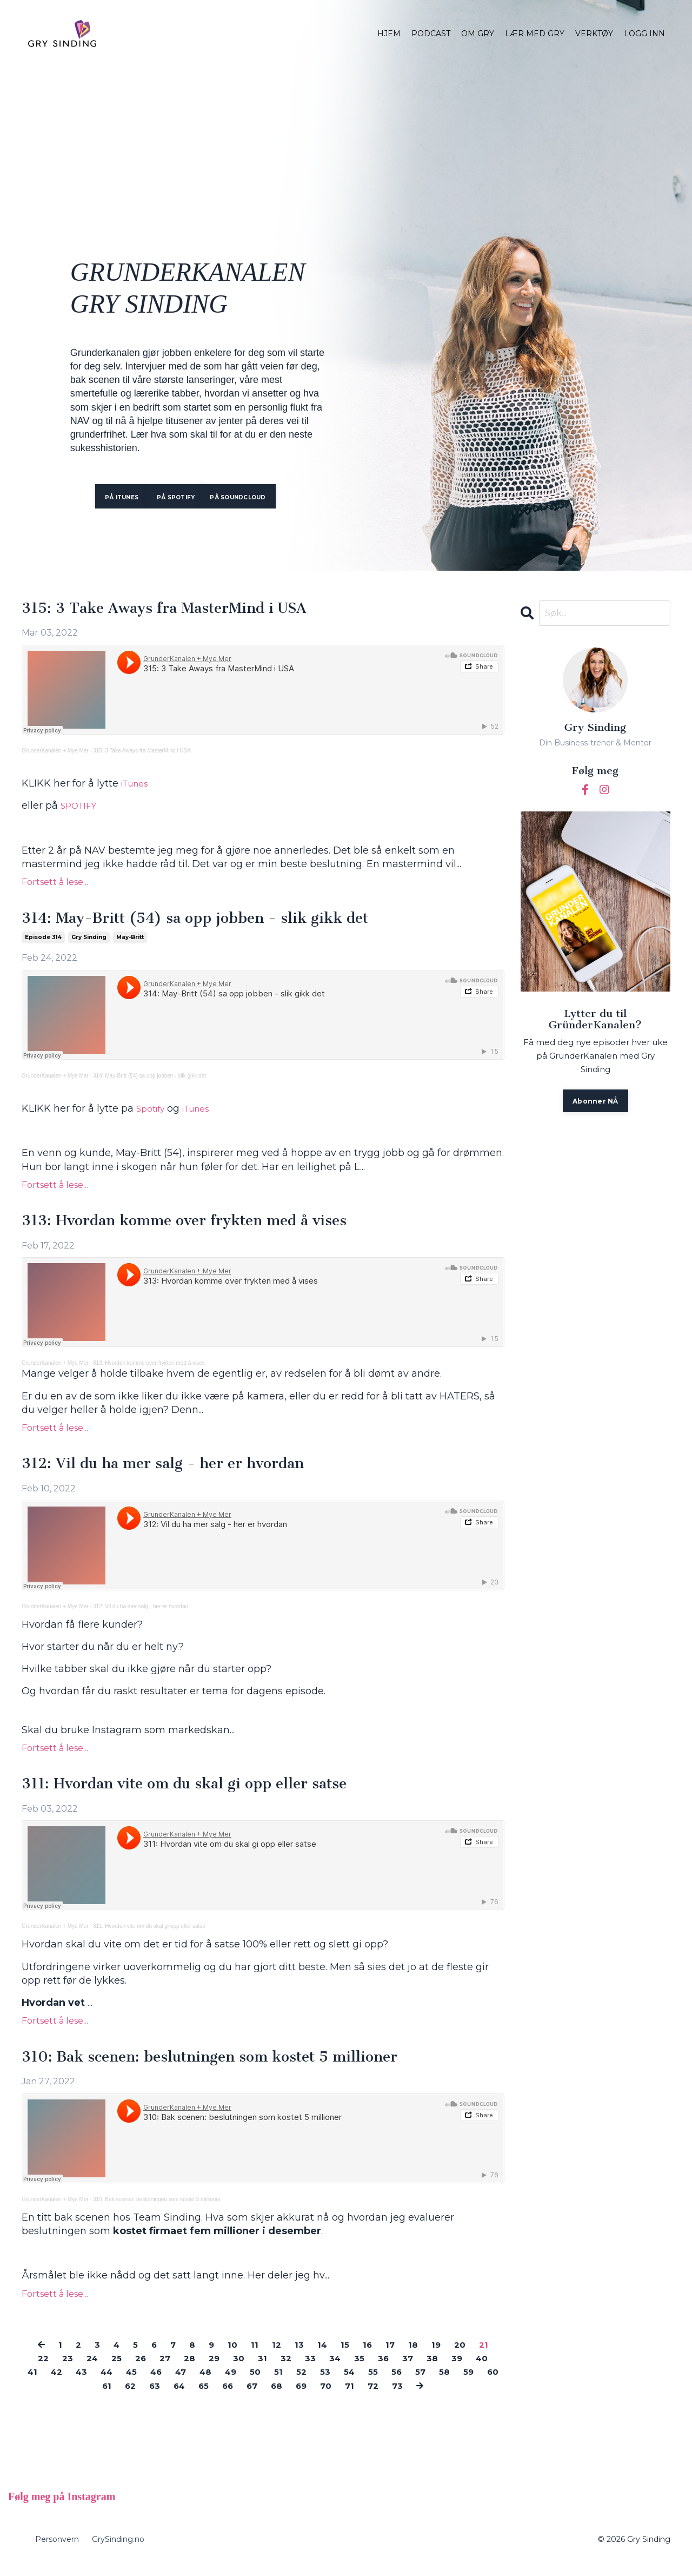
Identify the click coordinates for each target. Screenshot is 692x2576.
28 (200, 2370)
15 (347, 2357)
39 (484, 2370)
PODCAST (430, 33)
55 (436, 2384)
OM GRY (477, 33)
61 (133, 2398)
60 (108, 2398)
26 (147, 2370)
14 (324, 2357)
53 (385, 2384)
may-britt (130, 941)
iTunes (137, 785)
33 (329, 2370)
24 (95, 2370)
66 (263, 2398)
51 (336, 2384)
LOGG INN (644, 33)
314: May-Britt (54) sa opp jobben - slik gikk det (217, 921)
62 (158, 2398)
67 (290, 2398)
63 (184, 2398)
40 (40, 2384)
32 (303, 2370)
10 (231, 2357)
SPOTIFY (82, 808)
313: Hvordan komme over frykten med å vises (149, 1369)
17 (395, 2357)
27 (174, 2370)
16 (371, 2357)
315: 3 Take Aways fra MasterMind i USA (184, 609)
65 (238, 2398)
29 (227, 2370)
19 (442, 2357)
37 (432, 2370)
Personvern (57, 2552)
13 (300, 2357)
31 (278, 2370)
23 (68, 2370)
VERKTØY (594, 33)
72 (420, 2398)
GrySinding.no (118, 2552)
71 (395, 2398)
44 (148, 2384)
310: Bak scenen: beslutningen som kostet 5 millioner (234, 2068)
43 (120, 2384)
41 (66, 2384)
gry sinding (89, 941)
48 (257, 2384)
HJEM (389, 33)
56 (461, 2384)
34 (355, 2370)
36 (406, 2370)
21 (493, 2357)
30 (253, 2370)
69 (343, 2398)
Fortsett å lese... (55, 884)
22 (42, 2370)
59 (82, 2398)
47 (230, 2384)
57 (487, 2384)
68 (316, 2398)
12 (276, 2357)
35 (381, 2370)
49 (285, 2384)
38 (458, 2370)
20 (468, 2357)
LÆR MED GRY (534, 33)
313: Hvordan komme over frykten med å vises (206, 1226)
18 (419, 2357)
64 (211, 2398)
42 (93, 2384)
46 (203, 2384)
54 (410, 2384)
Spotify (153, 1113)
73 (447, 2398)
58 (56, 2398)
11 (254, 2357)
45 (175, 2384)
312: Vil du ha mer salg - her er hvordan (181, 1471)
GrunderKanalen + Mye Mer (55, 753)
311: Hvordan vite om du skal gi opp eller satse (205, 1793)
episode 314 (43, 941)
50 (311, 2384)
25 (122, 2370)
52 (360, 2384)
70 (370, 2398)
